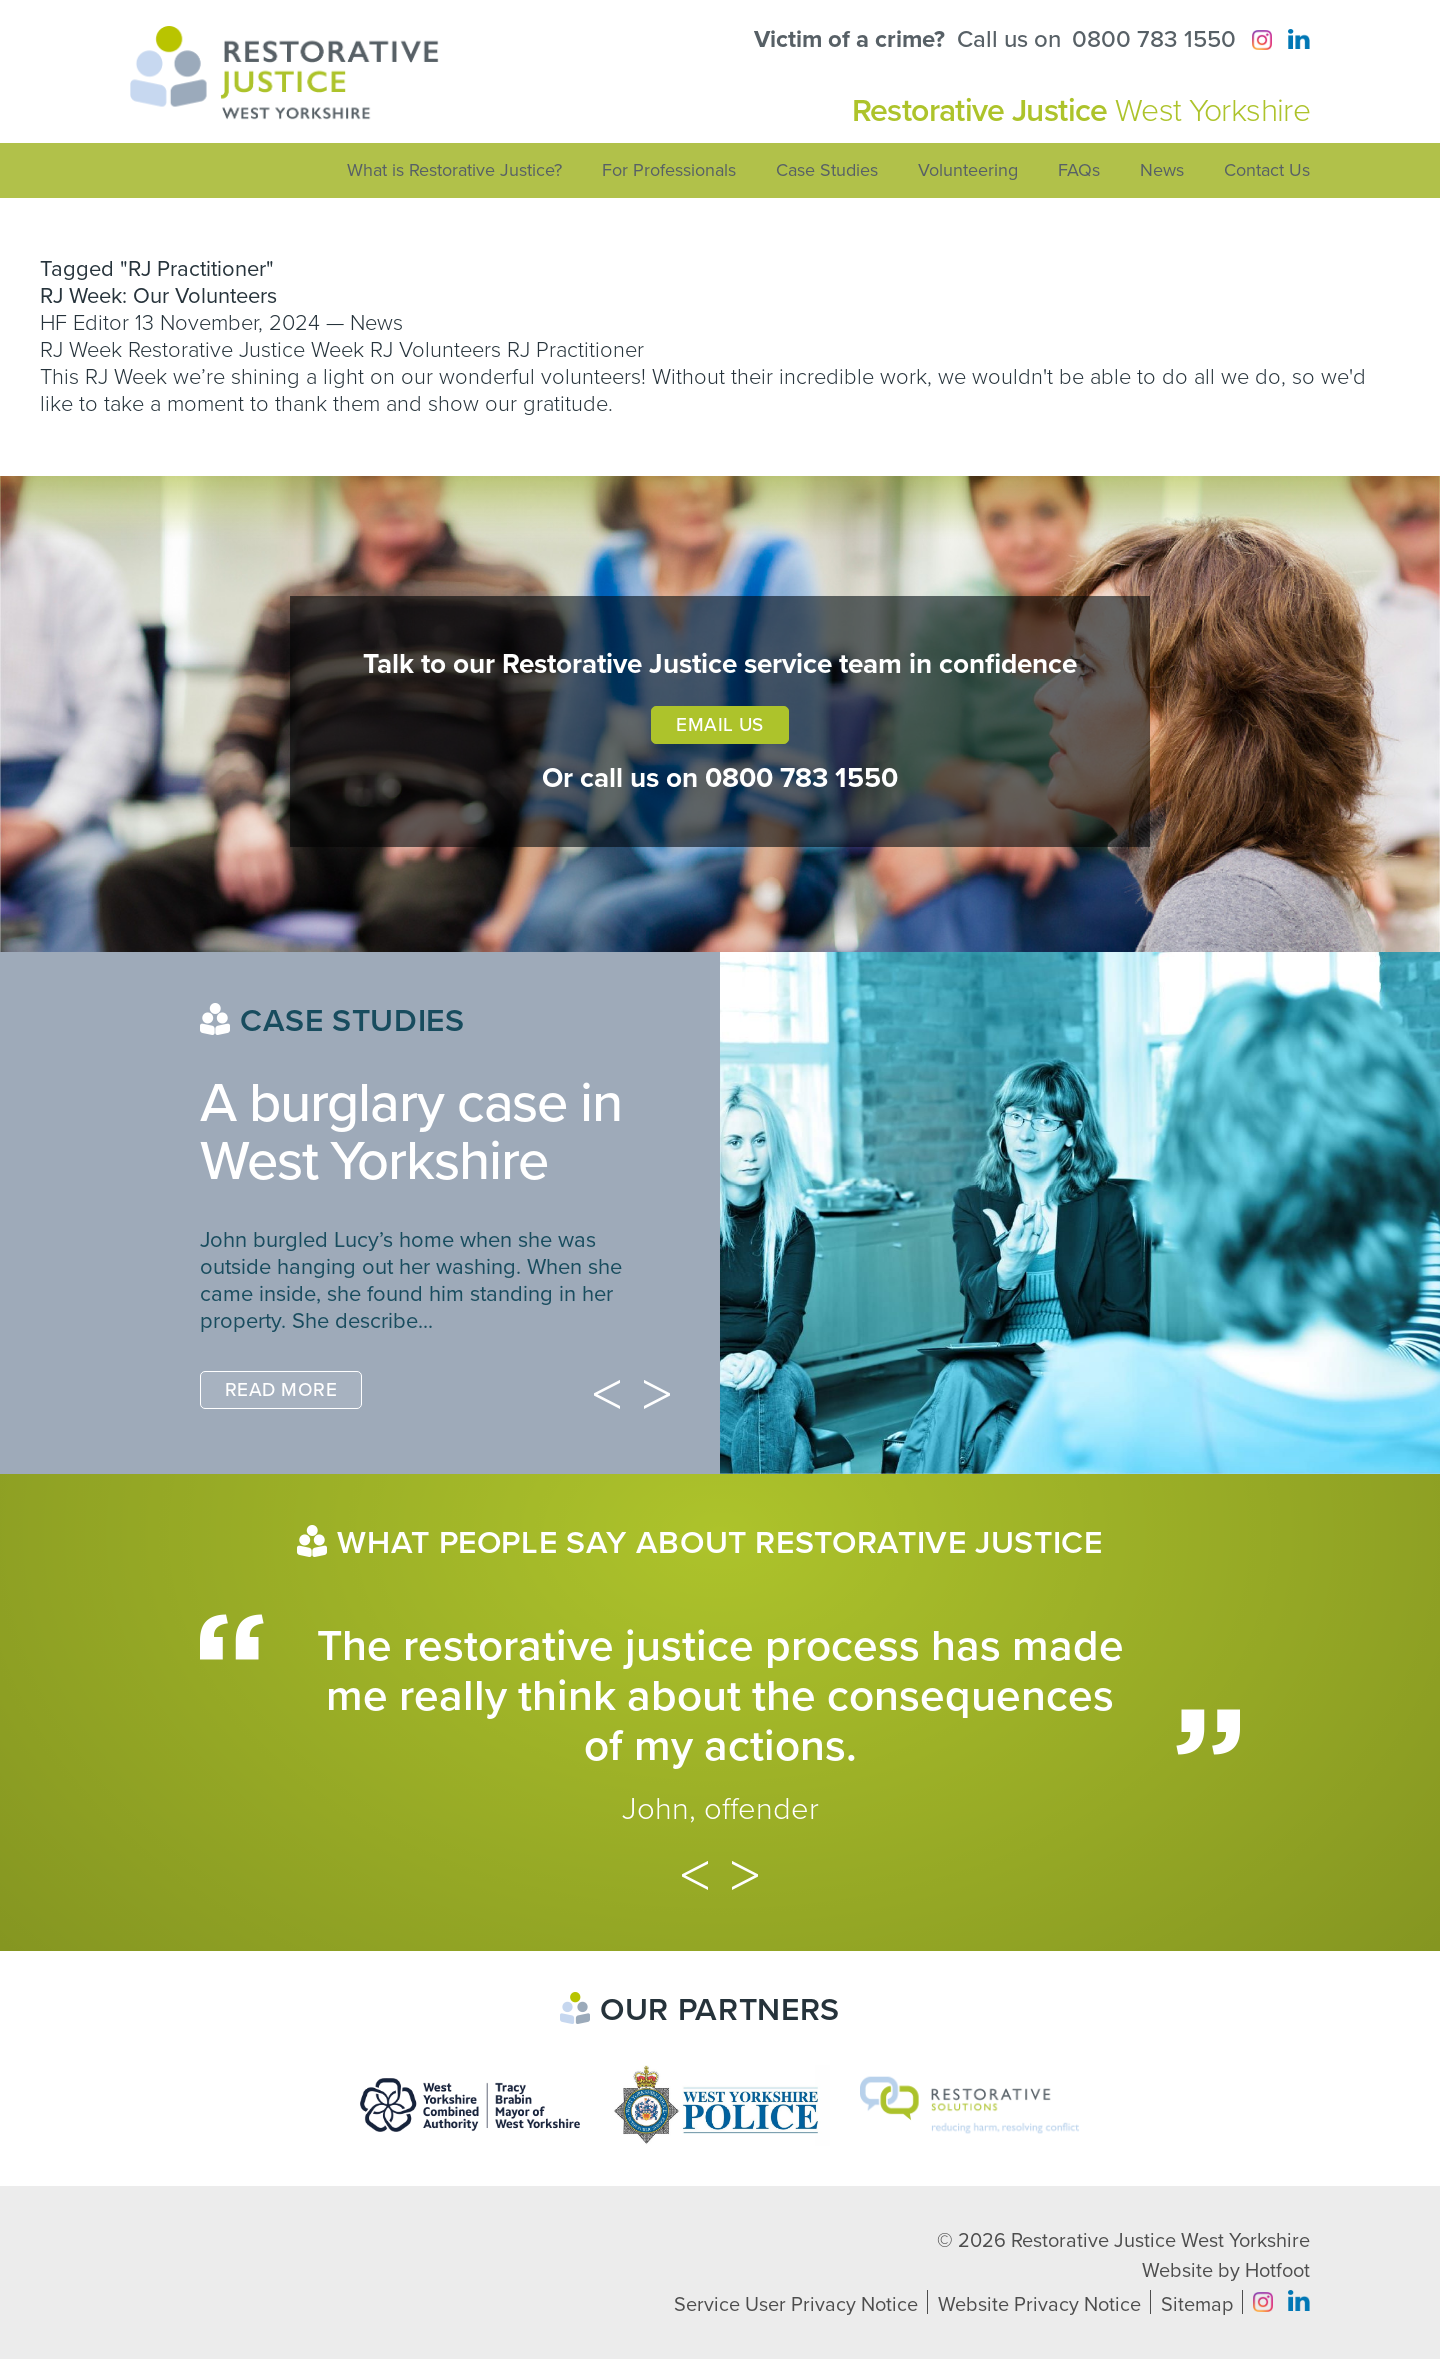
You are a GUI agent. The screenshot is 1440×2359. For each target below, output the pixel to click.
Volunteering (968, 170)
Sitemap (1197, 2305)
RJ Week (81, 350)
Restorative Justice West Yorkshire (1160, 2241)
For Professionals (669, 170)
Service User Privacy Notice (796, 2305)
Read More (281, 1390)
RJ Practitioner (575, 350)
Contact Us (1267, 170)
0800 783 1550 (1154, 40)
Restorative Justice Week (246, 350)
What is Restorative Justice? (454, 170)
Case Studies (827, 170)
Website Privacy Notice (1039, 2305)
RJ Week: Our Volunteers (158, 296)
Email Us (720, 725)
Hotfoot (1277, 2271)
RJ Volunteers (435, 350)
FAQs (1079, 170)
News (1162, 170)
